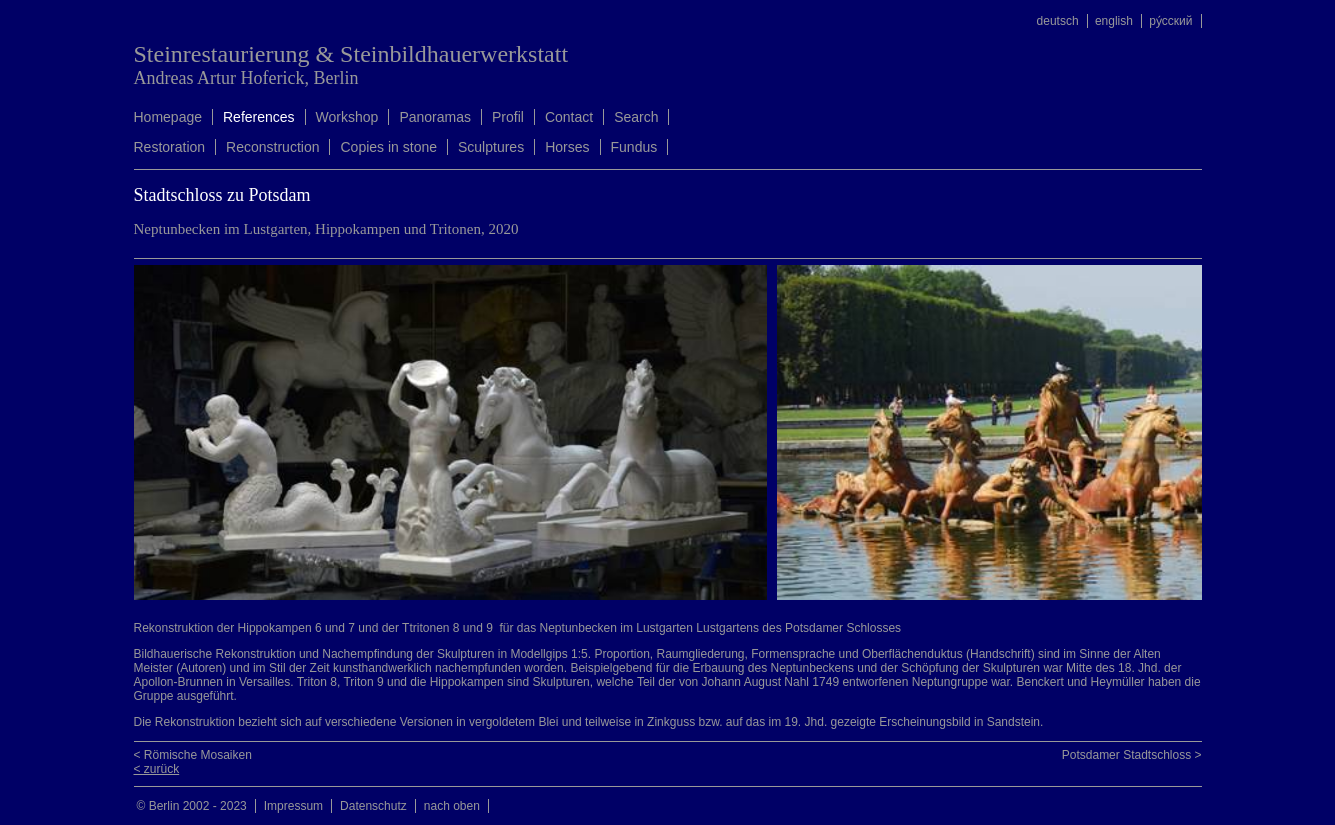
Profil (508, 117)
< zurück (157, 769)
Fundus (634, 147)
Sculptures (491, 147)
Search (636, 117)
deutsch (1058, 21)
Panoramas (435, 117)
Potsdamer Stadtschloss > (1132, 755)
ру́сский (1170, 21)
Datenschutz (373, 806)
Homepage (168, 117)
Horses (567, 147)
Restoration (170, 147)
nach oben (452, 806)
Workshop (347, 117)
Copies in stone (388, 147)
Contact (569, 117)
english (1114, 21)
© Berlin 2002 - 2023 (192, 806)
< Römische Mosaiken (193, 755)
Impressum (293, 806)
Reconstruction (272, 147)
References (259, 117)
